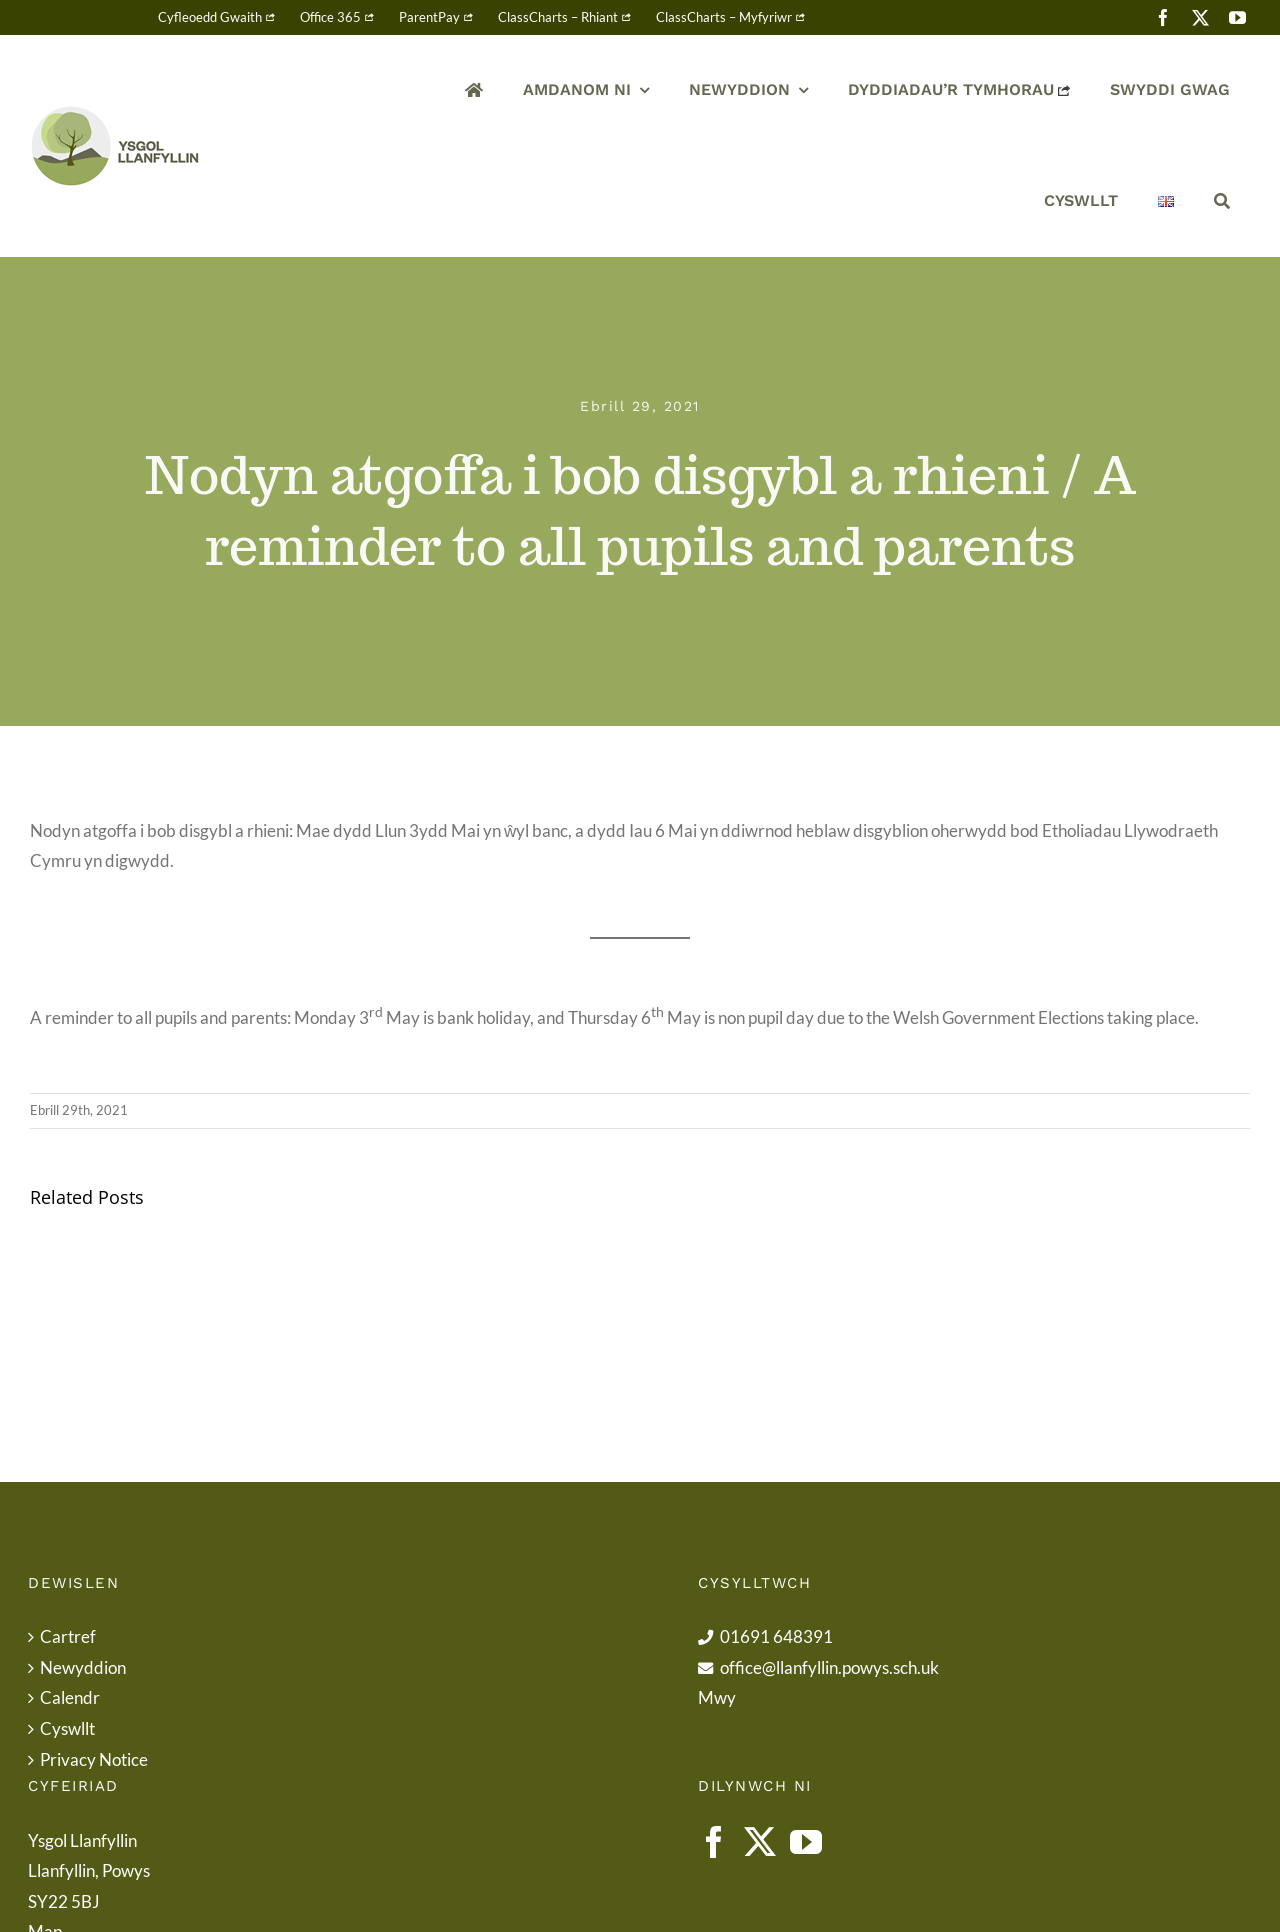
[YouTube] (806, 1842)
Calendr (70, 1697)
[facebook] (1163, 17)
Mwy (717, 1697)
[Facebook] (714, 1842)
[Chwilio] (1222, 201)
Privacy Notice (94, 1759)
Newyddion (83, 1667)
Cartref (68, 1636)
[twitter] (1200, 17)
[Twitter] (760, 1842)
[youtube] (1237, 17)
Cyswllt (67, 1728)
